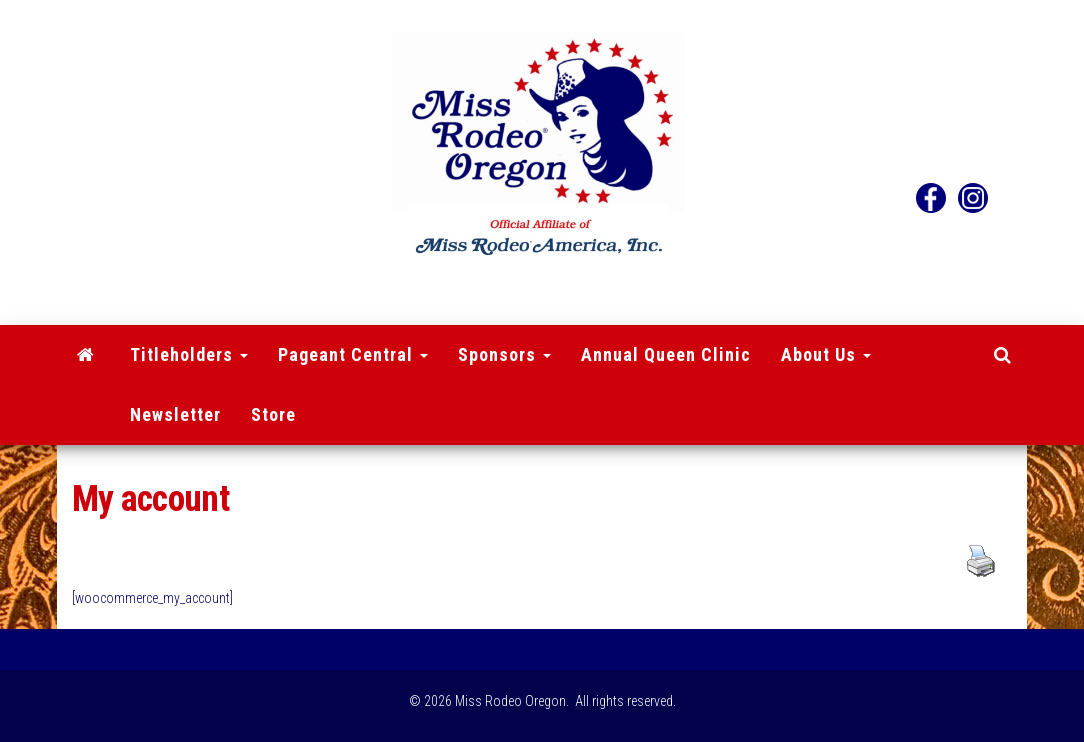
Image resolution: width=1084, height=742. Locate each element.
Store (273, 414)
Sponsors (504, 354)
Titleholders (189, 354)
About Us (826, 354)
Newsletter (175, 414)
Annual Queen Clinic (666, 354)
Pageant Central (353, 354)
